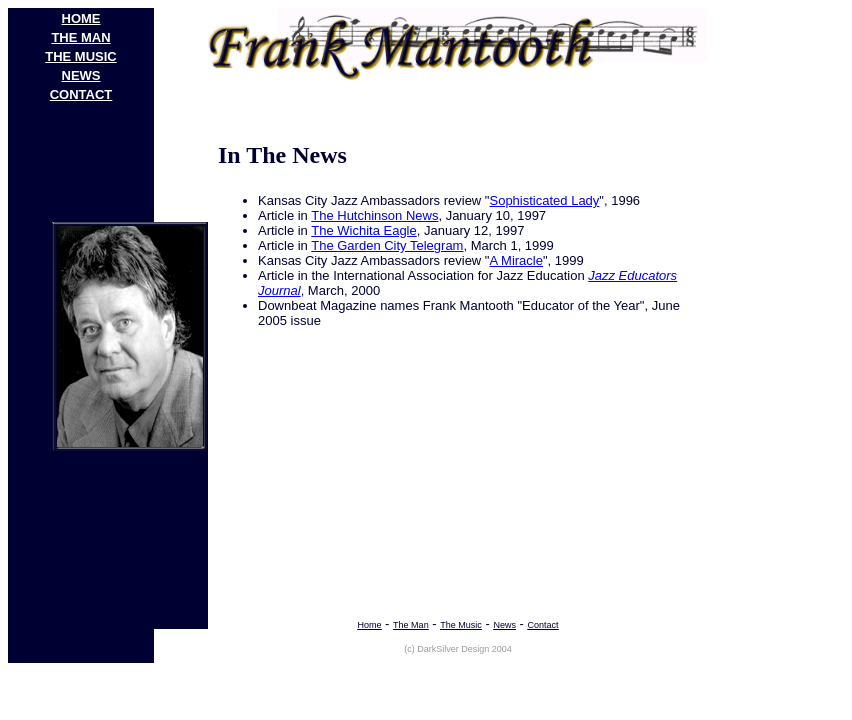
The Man (411, 625)
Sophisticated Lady (544, 200)
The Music (461, 625)
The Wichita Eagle (364, 230)
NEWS (81, 75)
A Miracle (515, 260)
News (504, 625)
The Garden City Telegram (387, 245)
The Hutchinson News (374, 215)
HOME (81, 18)
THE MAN (80, 37)
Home (369, 625)
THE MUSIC (81, 56)
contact (81, 94)
